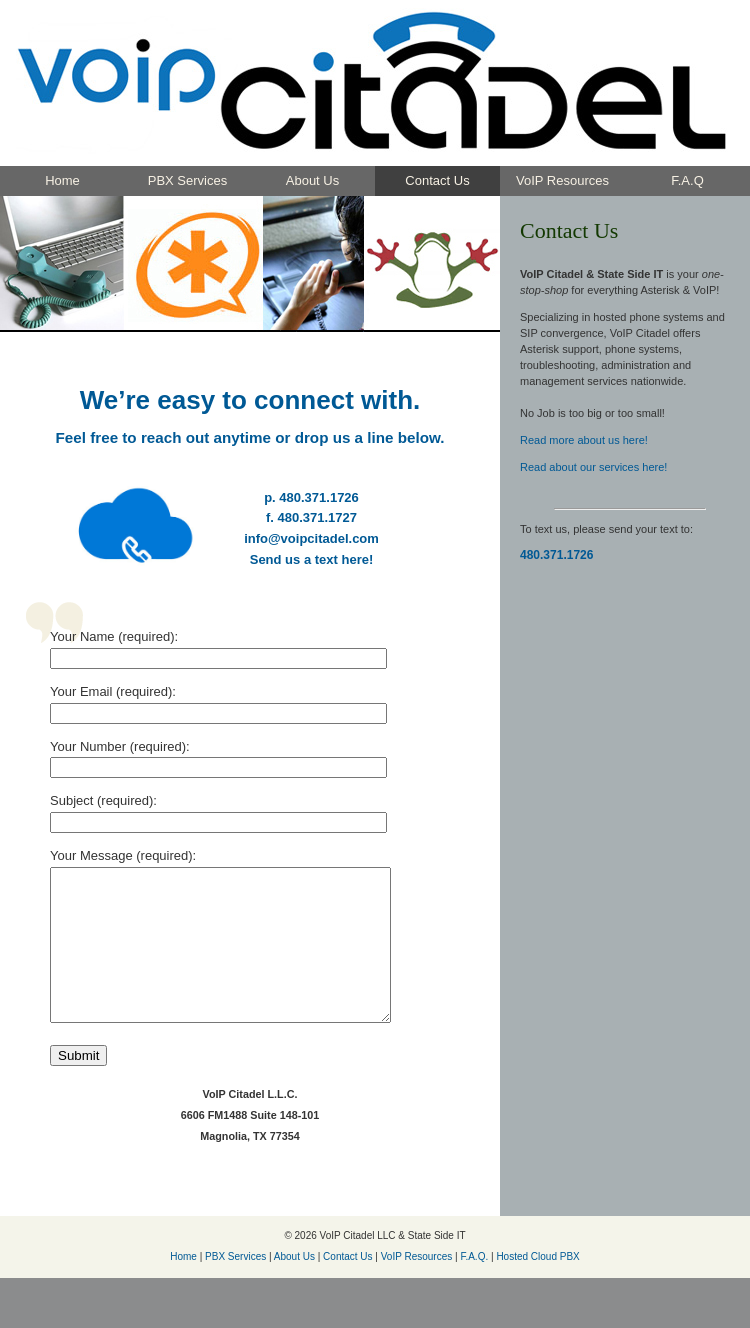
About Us (312, 180)
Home (62, 180)
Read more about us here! (584, 440)
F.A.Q (687, 180)
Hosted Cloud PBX (537, 1286)
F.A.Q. (474, 1286)
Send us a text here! (312, 559)
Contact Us (437, 180)
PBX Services (187, 180)
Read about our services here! (593, 467)
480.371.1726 (556, 555)
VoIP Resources (562, 180)
